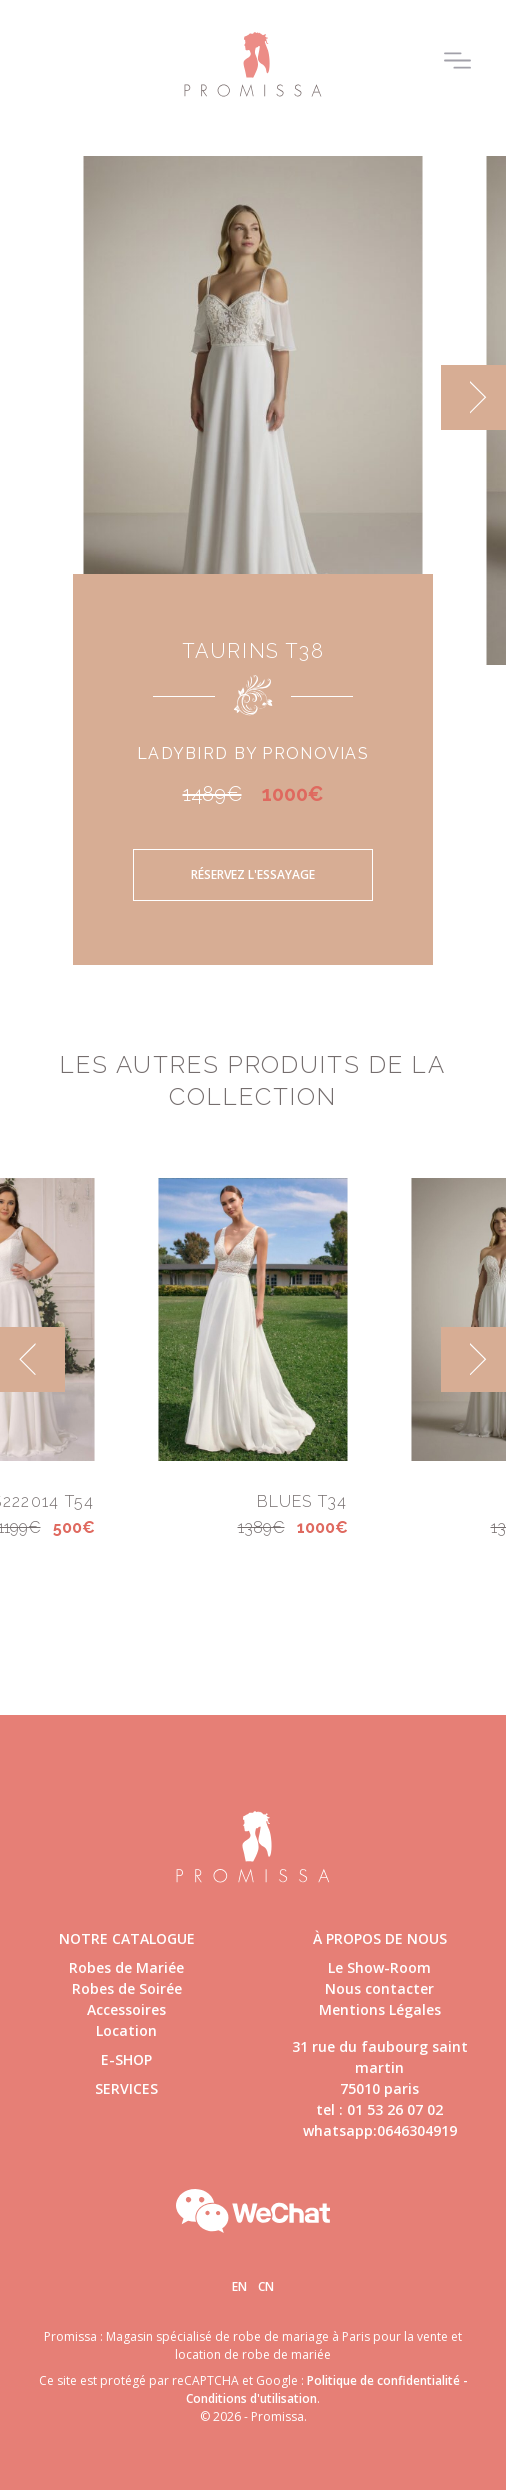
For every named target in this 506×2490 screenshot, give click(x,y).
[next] (473, 397)
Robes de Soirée (127, 1988)
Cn (266, 2286)
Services (126, 2088)
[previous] (32, 1359)
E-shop (126, 2059)
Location (126, 2030)
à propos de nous (380, 1938)
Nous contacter (379, 1988)
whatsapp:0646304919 (380, 2130)
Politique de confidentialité (383, 2380)
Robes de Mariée (126, 1967)
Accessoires (126, 2009)
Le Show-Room (379, 1967)
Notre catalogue (127, 1938)
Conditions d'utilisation (251, 2398)
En (239, 2286)
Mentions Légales (380, 2009)
